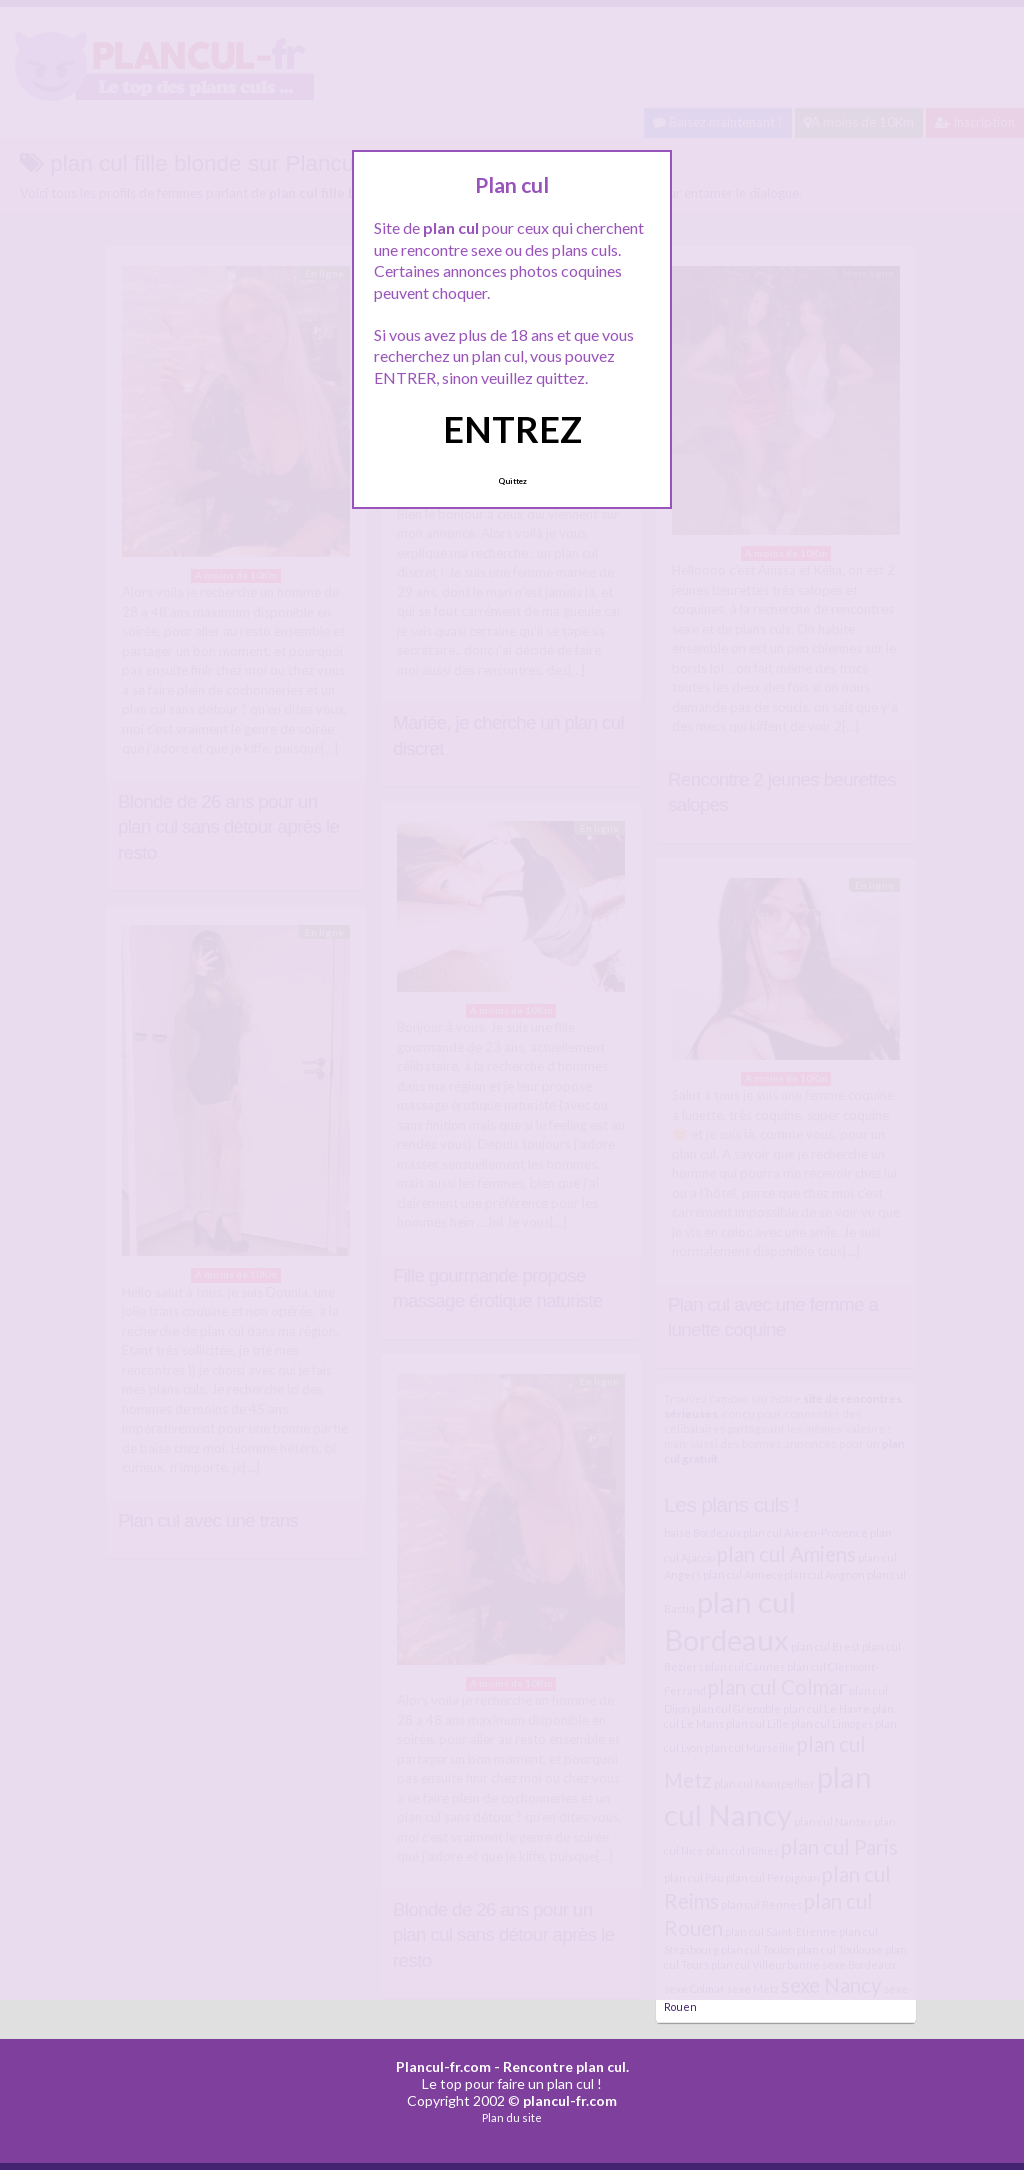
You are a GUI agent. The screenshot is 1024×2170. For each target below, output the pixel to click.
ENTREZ (512, 429)
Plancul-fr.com (443, 2066)
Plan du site (512, 2117)
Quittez (512, 481)
